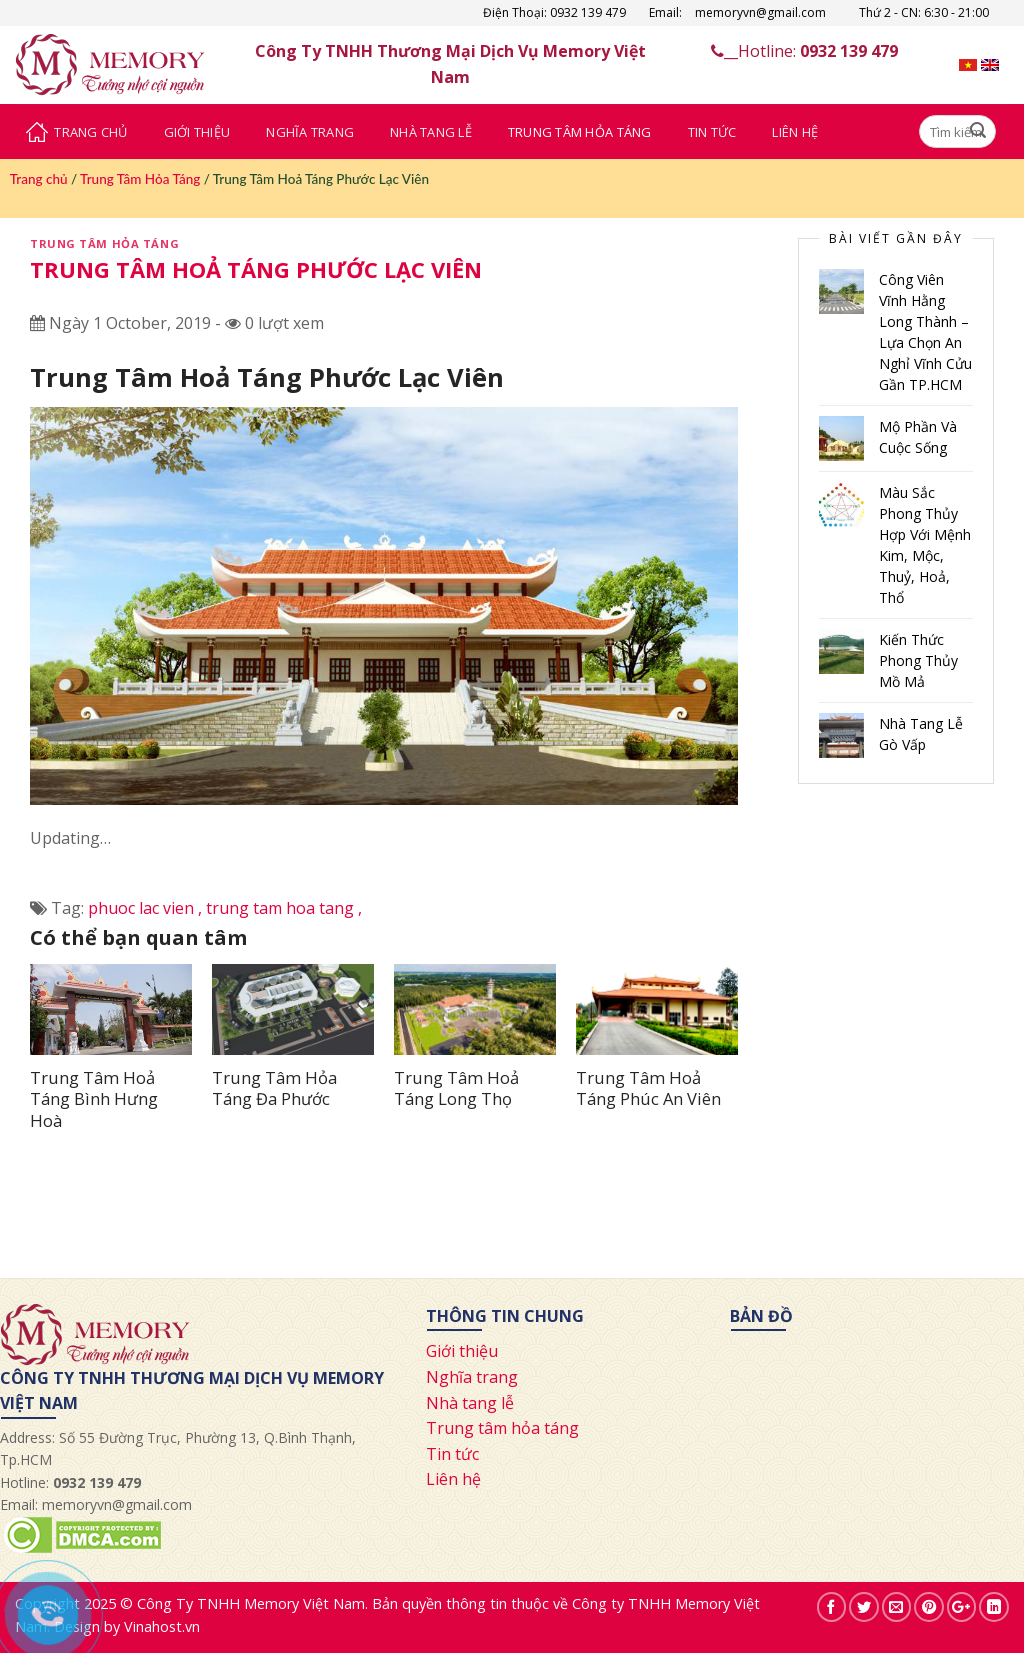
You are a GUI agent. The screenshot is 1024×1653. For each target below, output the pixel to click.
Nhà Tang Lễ (431, 132)
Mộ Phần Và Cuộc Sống (918, 437)
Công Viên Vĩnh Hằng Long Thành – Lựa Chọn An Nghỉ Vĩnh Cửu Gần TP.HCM (925, 332)
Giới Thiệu (197, 132)
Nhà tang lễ (470, 1403)
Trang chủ (39, 179)
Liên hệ (453, 1479)
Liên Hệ (795, 132)
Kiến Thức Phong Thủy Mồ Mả (918, 660)
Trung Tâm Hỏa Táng (580, 132)
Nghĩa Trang (310, 132)
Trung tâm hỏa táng (502, 1428)
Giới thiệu (462, 1351)
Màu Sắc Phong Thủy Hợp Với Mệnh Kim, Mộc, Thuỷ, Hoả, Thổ (925, 545)
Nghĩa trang (472, 1377)
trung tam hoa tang (284, 908)
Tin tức (452, 1454)
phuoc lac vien (147, 908)
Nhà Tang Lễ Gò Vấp (921, 734)
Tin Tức (712, 132)
